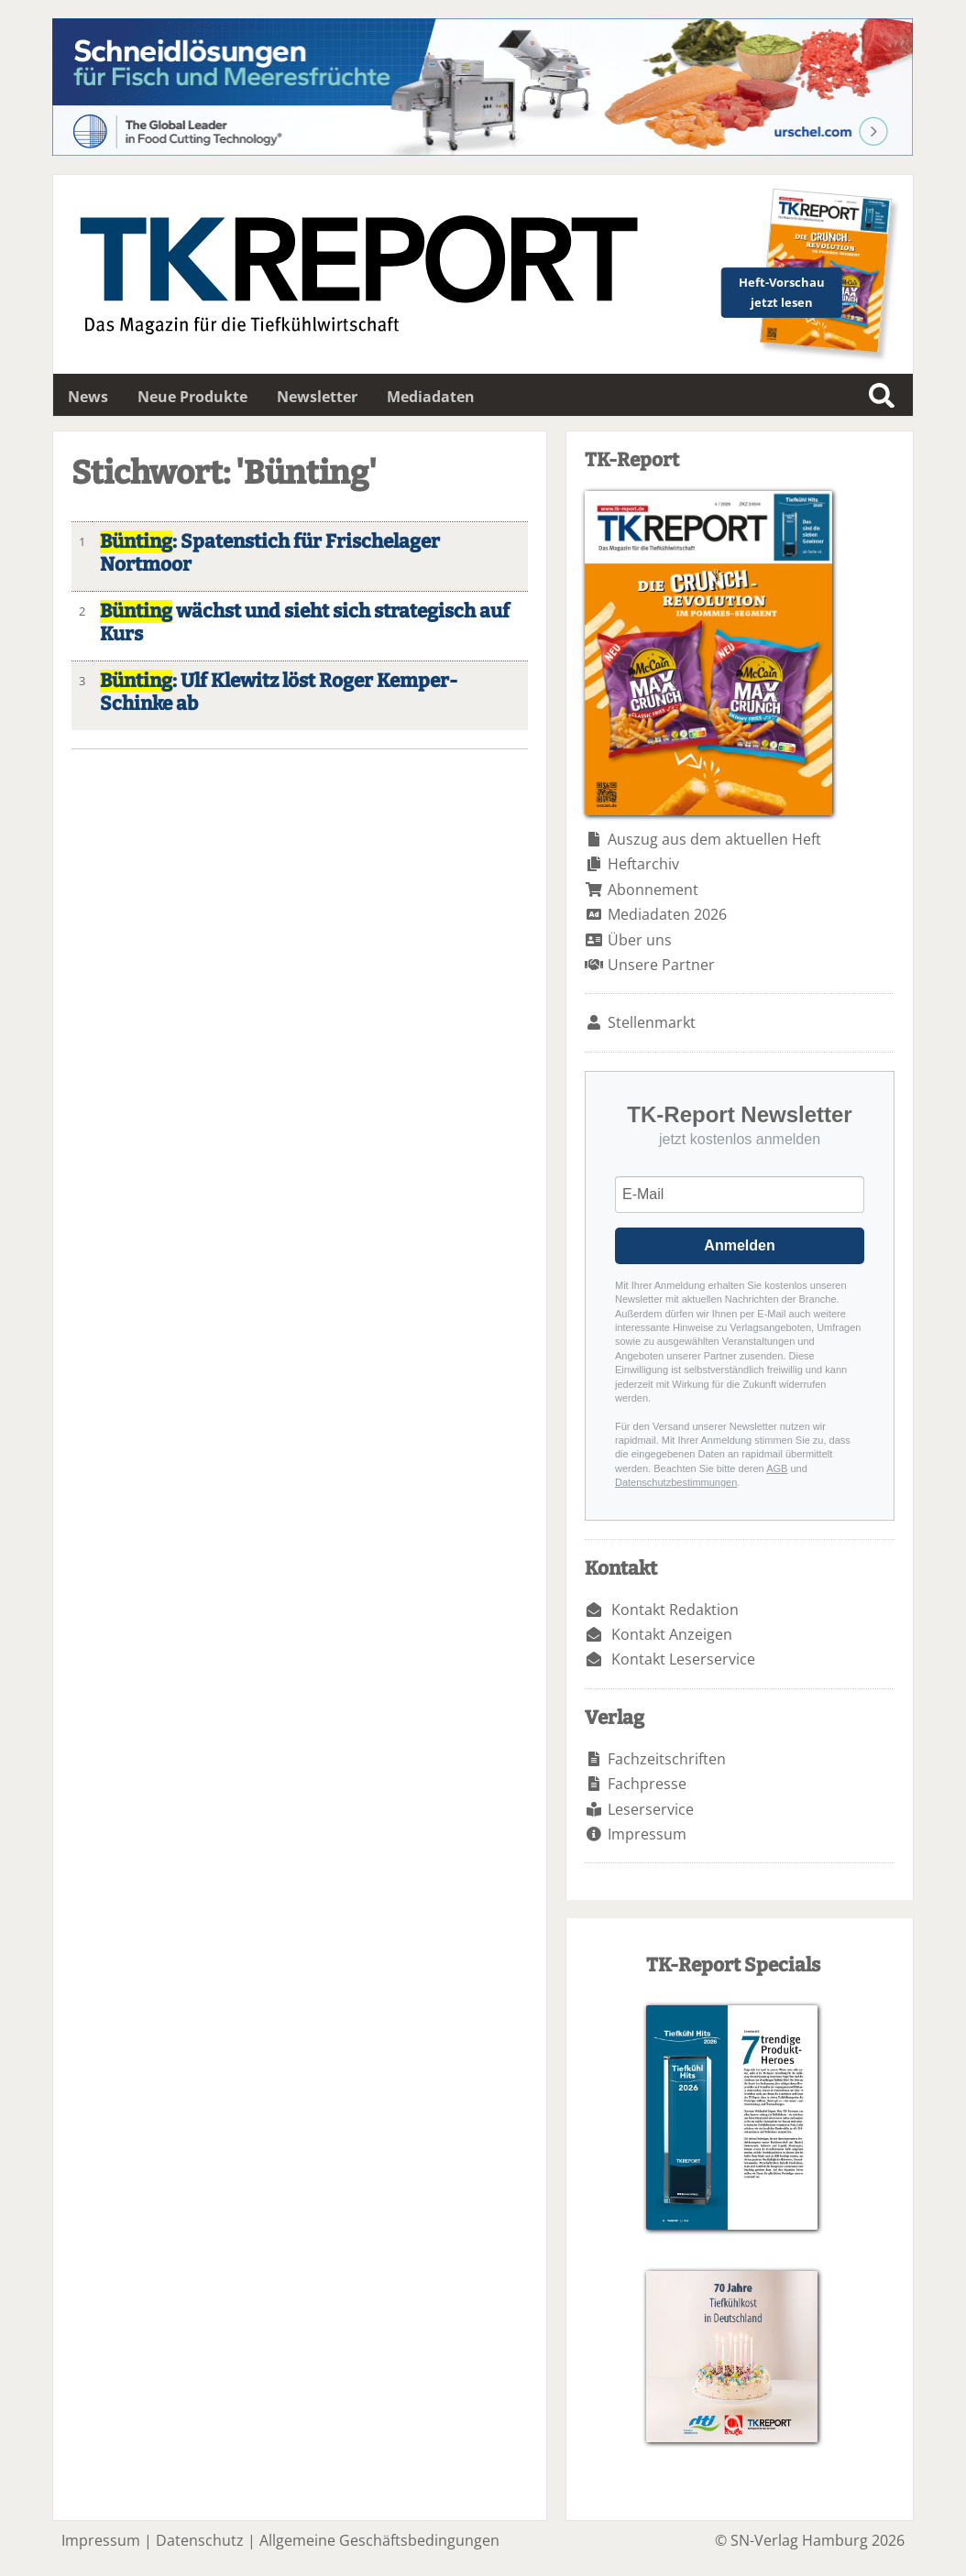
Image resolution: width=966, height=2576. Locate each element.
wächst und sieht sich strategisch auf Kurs (305, 623)
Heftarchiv (643, 864)
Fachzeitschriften (667, 1759)
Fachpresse (647, 1784)
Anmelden (739, 1245)
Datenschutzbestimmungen (676, 1482)
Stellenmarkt (652, 1022)
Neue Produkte (192, 397)
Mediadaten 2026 (667, 914)
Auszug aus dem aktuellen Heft (714, 839)
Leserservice (651, 1809)
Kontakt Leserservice (683, 1659)
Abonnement (653, 889)
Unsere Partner (661, 965)
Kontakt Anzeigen (671, 1634)
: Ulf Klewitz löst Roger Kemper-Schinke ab (278, 692)
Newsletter (317, 397)
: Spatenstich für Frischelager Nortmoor (270, 553)
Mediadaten (431, 397)
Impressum (647, 1834)
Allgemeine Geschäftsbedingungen (379, 2540)
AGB (776, 1468)
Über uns (640, 940)
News (88, 397)
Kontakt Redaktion (675, 1609)
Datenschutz (200, 2540)
